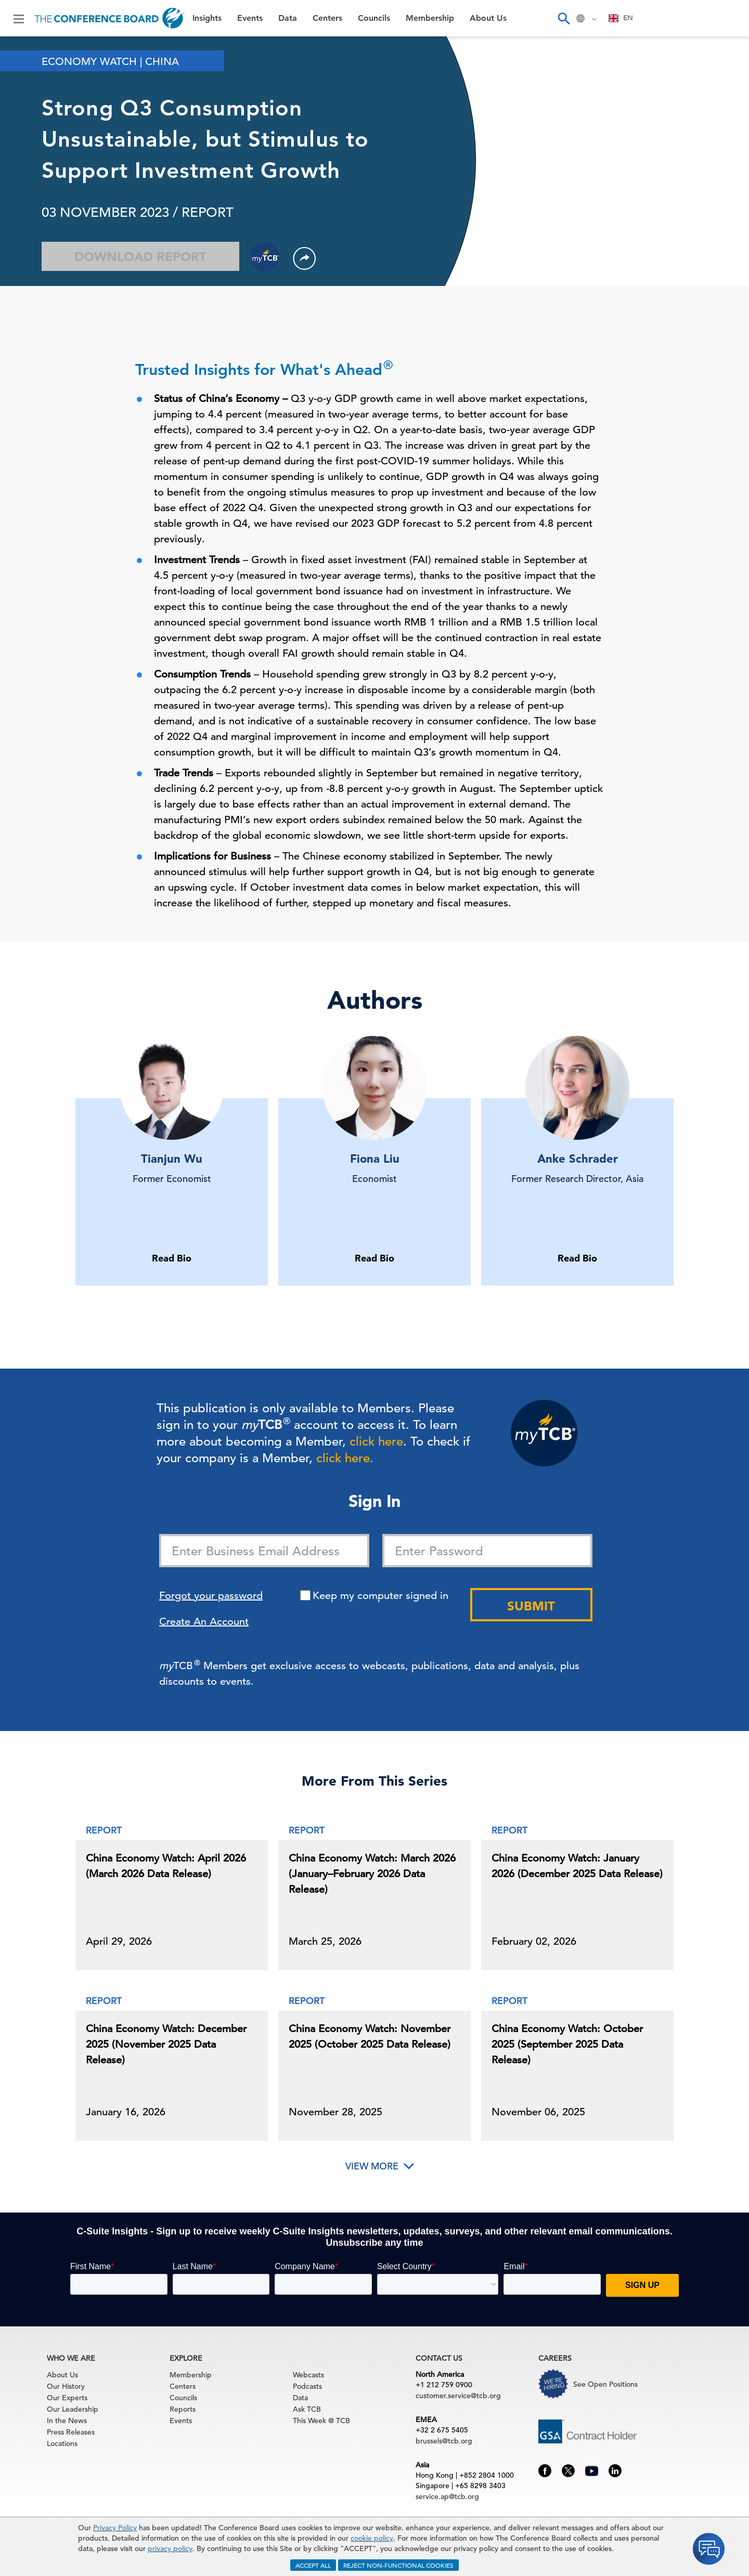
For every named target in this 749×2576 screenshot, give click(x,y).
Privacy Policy (115, 2527)
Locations (62, 2443)
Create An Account (204, 1621)
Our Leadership (72, 2409)
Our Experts (67, 2397)
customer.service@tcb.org (458, 2395)
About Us (488, 18)
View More (371, 2166)
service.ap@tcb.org (447, 2496)
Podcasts (307, 2386)
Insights (207, 18)
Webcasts (308, 2374)
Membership (430, 18)
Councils (374, 18)
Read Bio (171, 1258)
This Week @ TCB (321, 2420)
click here (376, 1441)
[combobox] (621, 18)
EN (621, 18)
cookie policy (372, 2538)
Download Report (140, 256)
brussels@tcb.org (444, 2440)
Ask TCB (307, 2409)
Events (250, 18)
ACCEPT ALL (313, 2565)
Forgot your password (211, 1595)
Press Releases (71, 2432)
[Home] (109, 18)
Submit (531, 1606)
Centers (327, 18)
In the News (67, 2420)
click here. (344, 1458)
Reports (183, 2409)
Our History (66, 2386)
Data (287, 18)
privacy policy (170, 2548)
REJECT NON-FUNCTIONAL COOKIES (398, 2565)
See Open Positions (605, 2384)
